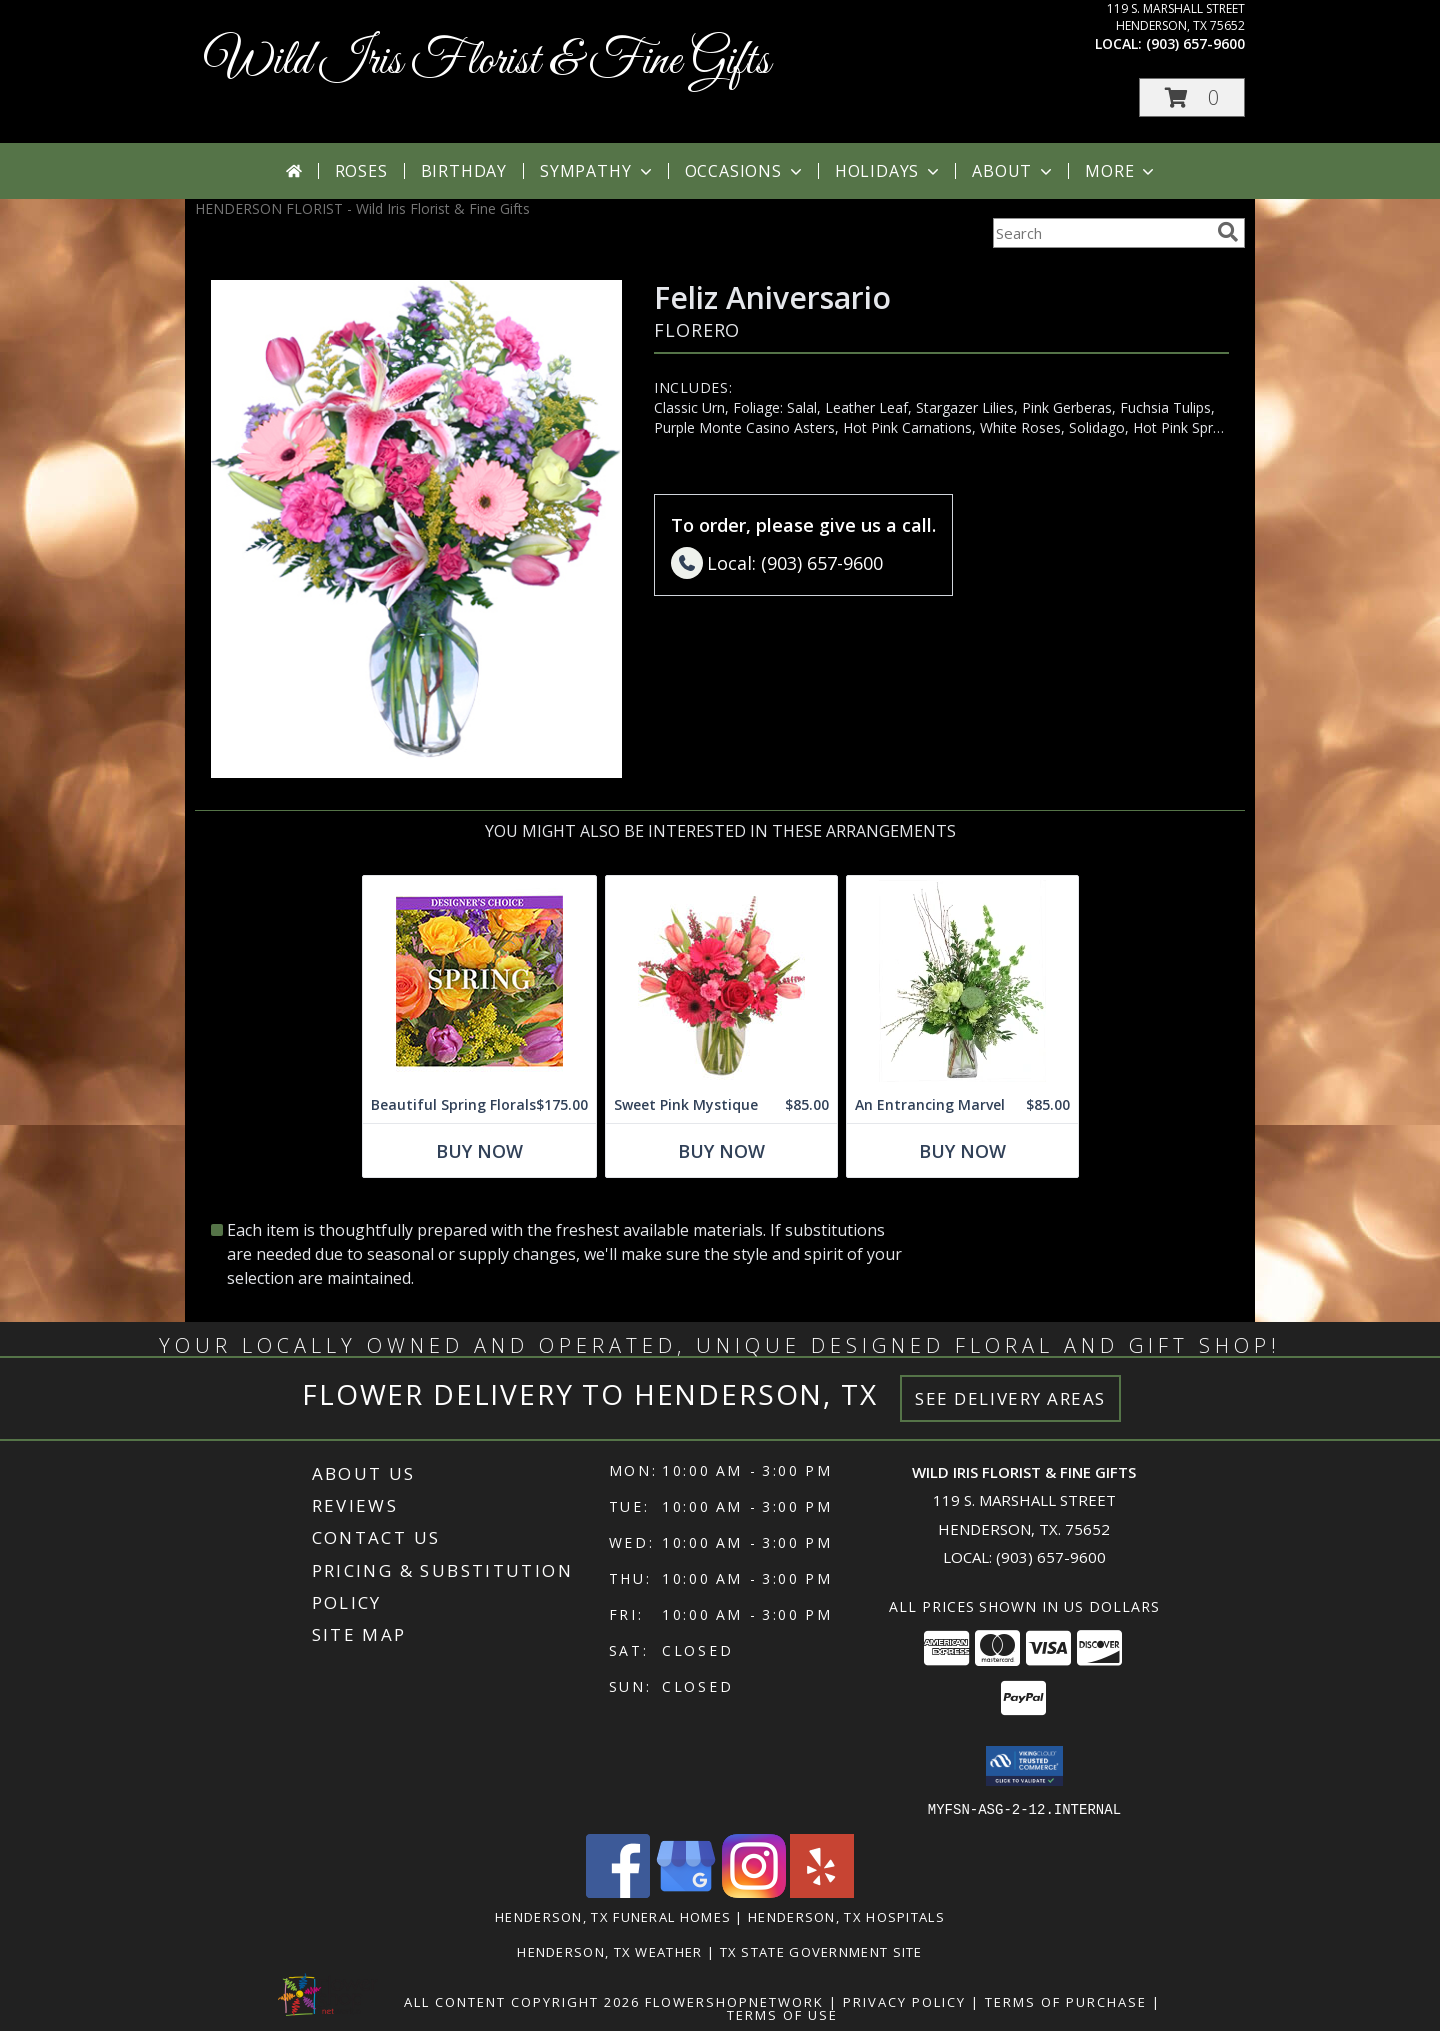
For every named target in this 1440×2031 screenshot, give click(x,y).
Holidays (889, 171)
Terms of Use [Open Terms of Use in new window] (782, 2014)
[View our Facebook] (618, 1891)
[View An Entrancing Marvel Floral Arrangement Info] (962, 981)
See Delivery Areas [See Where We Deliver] (1010, 1398)
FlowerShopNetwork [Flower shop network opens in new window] (734, 2001)
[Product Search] (1101, 233)
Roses (361, 171)
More (1121, 171)
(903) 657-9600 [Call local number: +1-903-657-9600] (1195, 43)
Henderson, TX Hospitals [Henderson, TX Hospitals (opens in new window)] (846, 1916)
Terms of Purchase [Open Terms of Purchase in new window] (1066, 2001)
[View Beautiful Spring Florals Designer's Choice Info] (479, 981)
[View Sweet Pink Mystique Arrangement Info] (721, 981)
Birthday (464, 171)
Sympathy (597, 171)
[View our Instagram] (754, 1891)
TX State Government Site (821, 1951)
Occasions (745, 171)
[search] (1228, 232)
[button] (1192, 97)
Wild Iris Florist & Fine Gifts (487, 61)
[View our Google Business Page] (686, 1891)
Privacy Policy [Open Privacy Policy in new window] (904, 2001)
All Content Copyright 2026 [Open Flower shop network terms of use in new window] (522, 2001)
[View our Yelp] (822, 1891)
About (1014, 171)
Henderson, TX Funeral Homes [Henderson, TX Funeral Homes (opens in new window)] (613, 1916)
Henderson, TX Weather (609, 1951)
